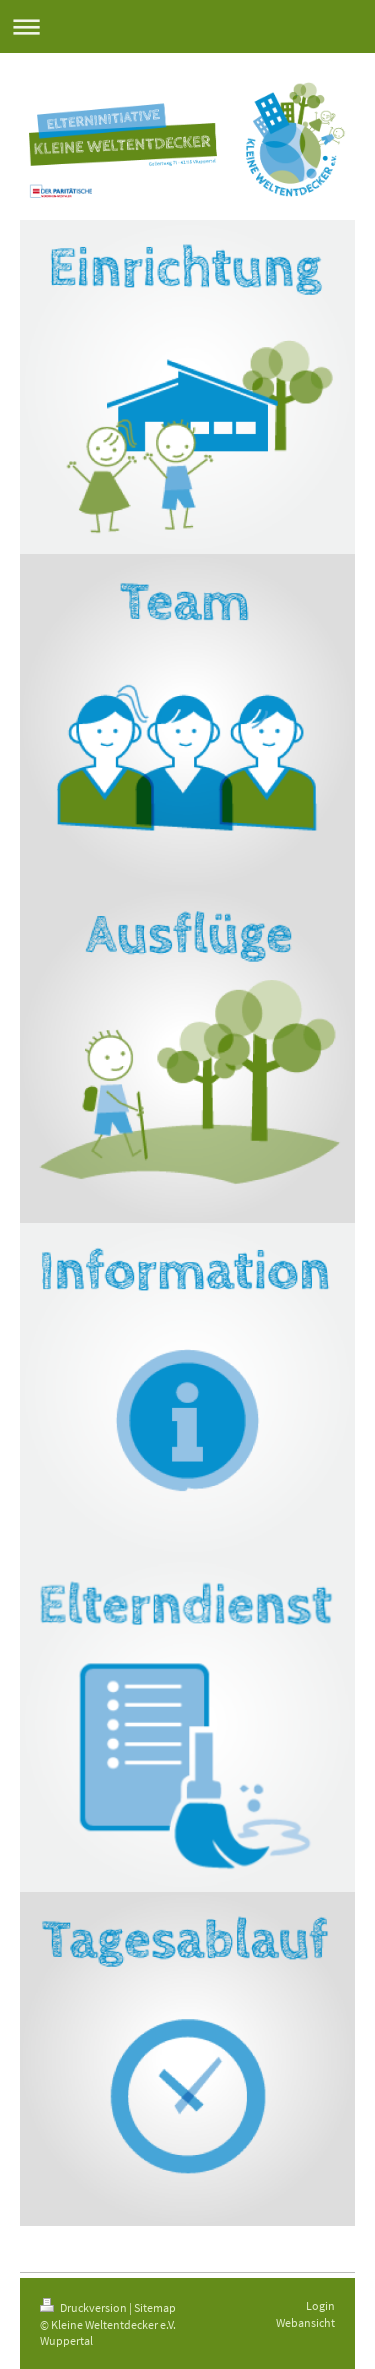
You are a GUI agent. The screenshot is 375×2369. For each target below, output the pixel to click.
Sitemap (155, 2307)
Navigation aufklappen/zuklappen (187, 26)
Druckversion (84, 2307)
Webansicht (305, 2322)
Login (320, 2305)
